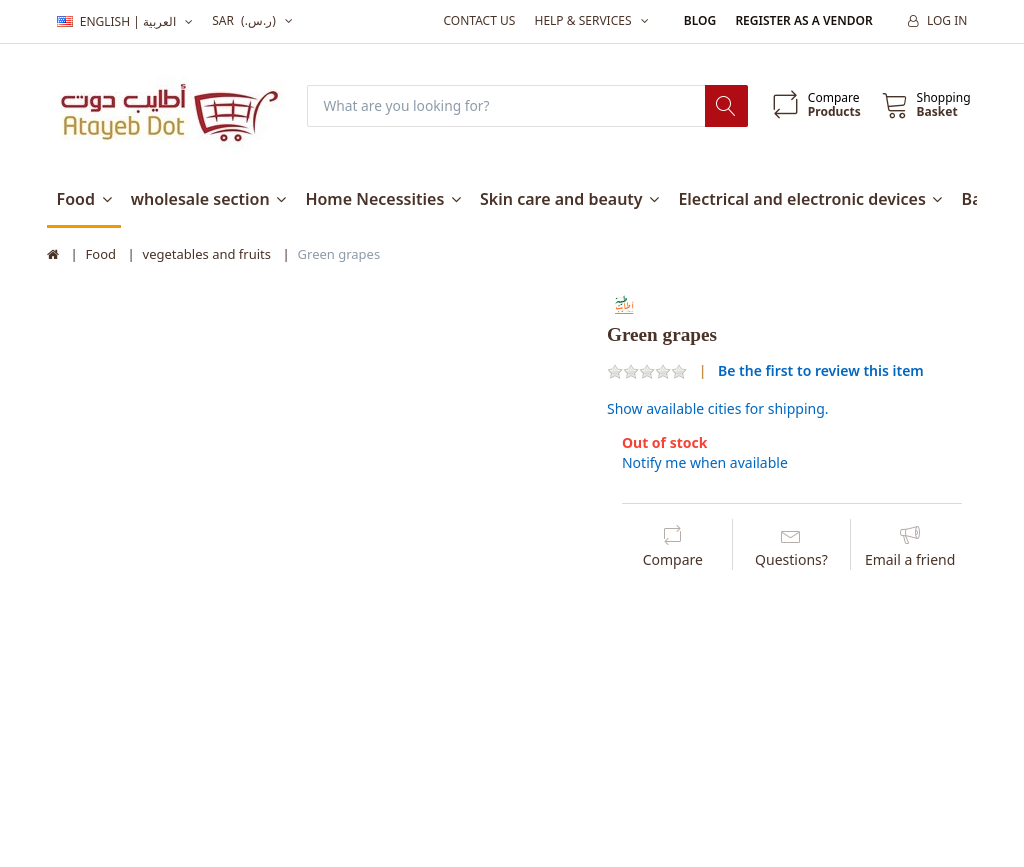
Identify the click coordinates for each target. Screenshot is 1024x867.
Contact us (479, 20)
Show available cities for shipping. (718, 409)
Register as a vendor (803, 20)
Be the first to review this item (821, 370)
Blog (700, 20)
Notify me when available (705, 463)
